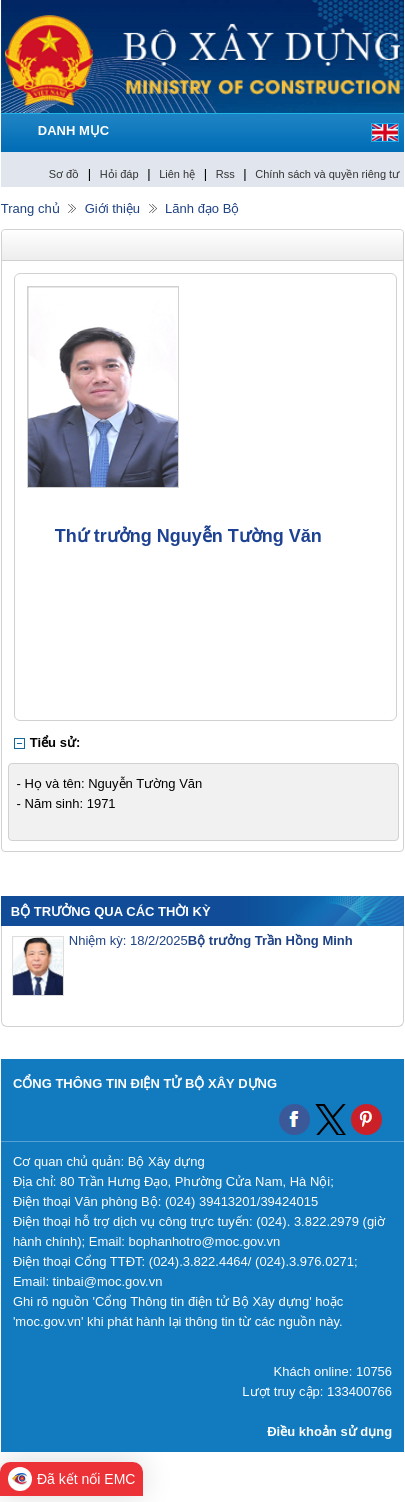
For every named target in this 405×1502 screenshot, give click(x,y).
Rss (225, 174)
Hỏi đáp (119, 174)
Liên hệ (177, 174)
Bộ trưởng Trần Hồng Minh (270, 940)
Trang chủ (30, 208)
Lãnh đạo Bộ (202, 208)
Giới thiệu (112, 208)
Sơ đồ (64, 174)
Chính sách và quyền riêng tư (327, 174)
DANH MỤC (73, 130)
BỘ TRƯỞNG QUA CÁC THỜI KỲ (111, 911)
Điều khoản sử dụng (329, 1431)
